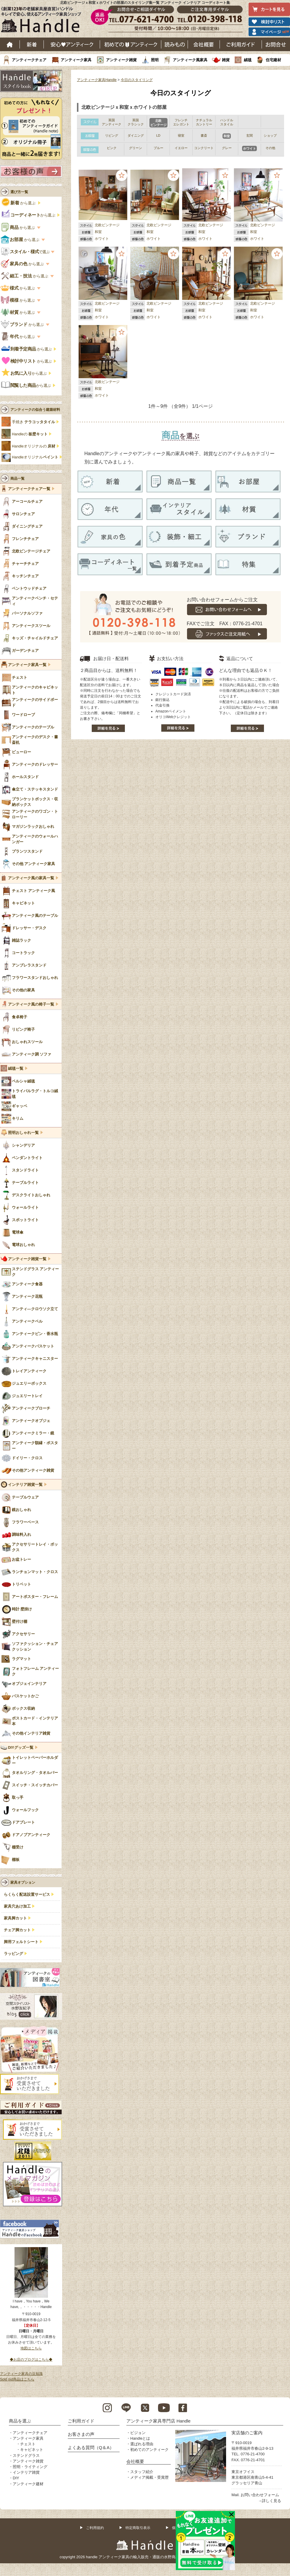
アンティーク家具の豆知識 (21, 2374)
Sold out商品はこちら (17, 2379)
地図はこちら (31, 2348)
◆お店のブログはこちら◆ (31, 2359)
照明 (155, 60)
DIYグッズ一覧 (20, 1748)
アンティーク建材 (28, 2484)
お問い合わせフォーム (260, 2495)
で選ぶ (25, 252)
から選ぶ (19, 203)
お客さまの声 (81, 2434)
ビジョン (138, 2432)
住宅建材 (273, 60)
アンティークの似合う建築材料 (35, 410)
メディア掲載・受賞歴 (149, 2477)
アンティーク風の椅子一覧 (31, 1004)
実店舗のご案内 (246, 2432)
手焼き (33, 422)
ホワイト (102, 239)
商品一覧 (17, 478)
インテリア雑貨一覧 (25, 1485)
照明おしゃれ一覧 (23, 1133)
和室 (98, 232)
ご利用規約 (95, 2528)
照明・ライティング (30, 2467)
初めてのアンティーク (149, 2449)
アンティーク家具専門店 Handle (158, 2420)
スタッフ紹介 (141, 2472)
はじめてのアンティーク (130, 44)
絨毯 (248, 60)
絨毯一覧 (15, 1068)
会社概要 (204, 44)
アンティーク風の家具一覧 (31, 878)
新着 (32, 44)
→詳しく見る (269, 2501)
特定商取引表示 (137, 2528)
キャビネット (31, 2449)
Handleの (30, 434)
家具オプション (22, 1882)
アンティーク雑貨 (121, 60)
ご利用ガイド (241, 44)
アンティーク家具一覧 (27, 665)
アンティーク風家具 (190, 60)
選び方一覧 (19, 192)
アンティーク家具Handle (97, 80)
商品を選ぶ (20, 2420)
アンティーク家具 (76, 60)
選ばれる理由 (141, 2444)
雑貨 (226, 60)
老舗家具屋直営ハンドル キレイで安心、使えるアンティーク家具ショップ (43, 21)
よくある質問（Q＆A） (91, 2447)
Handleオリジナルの (33, 446)
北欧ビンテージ (107, 225)
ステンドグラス (26, 2455)
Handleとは (140, 2438)
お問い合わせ (276, 44)
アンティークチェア (29, 60)
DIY (16, 2478)
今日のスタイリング (137, 80)
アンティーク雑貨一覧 (27, 1259)
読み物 (174, 44)
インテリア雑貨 (26, 2472)
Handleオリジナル (35, 457)
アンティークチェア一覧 (29, 489)
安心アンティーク (72, 44)
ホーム (10, 44)
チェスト (28, 2444)
